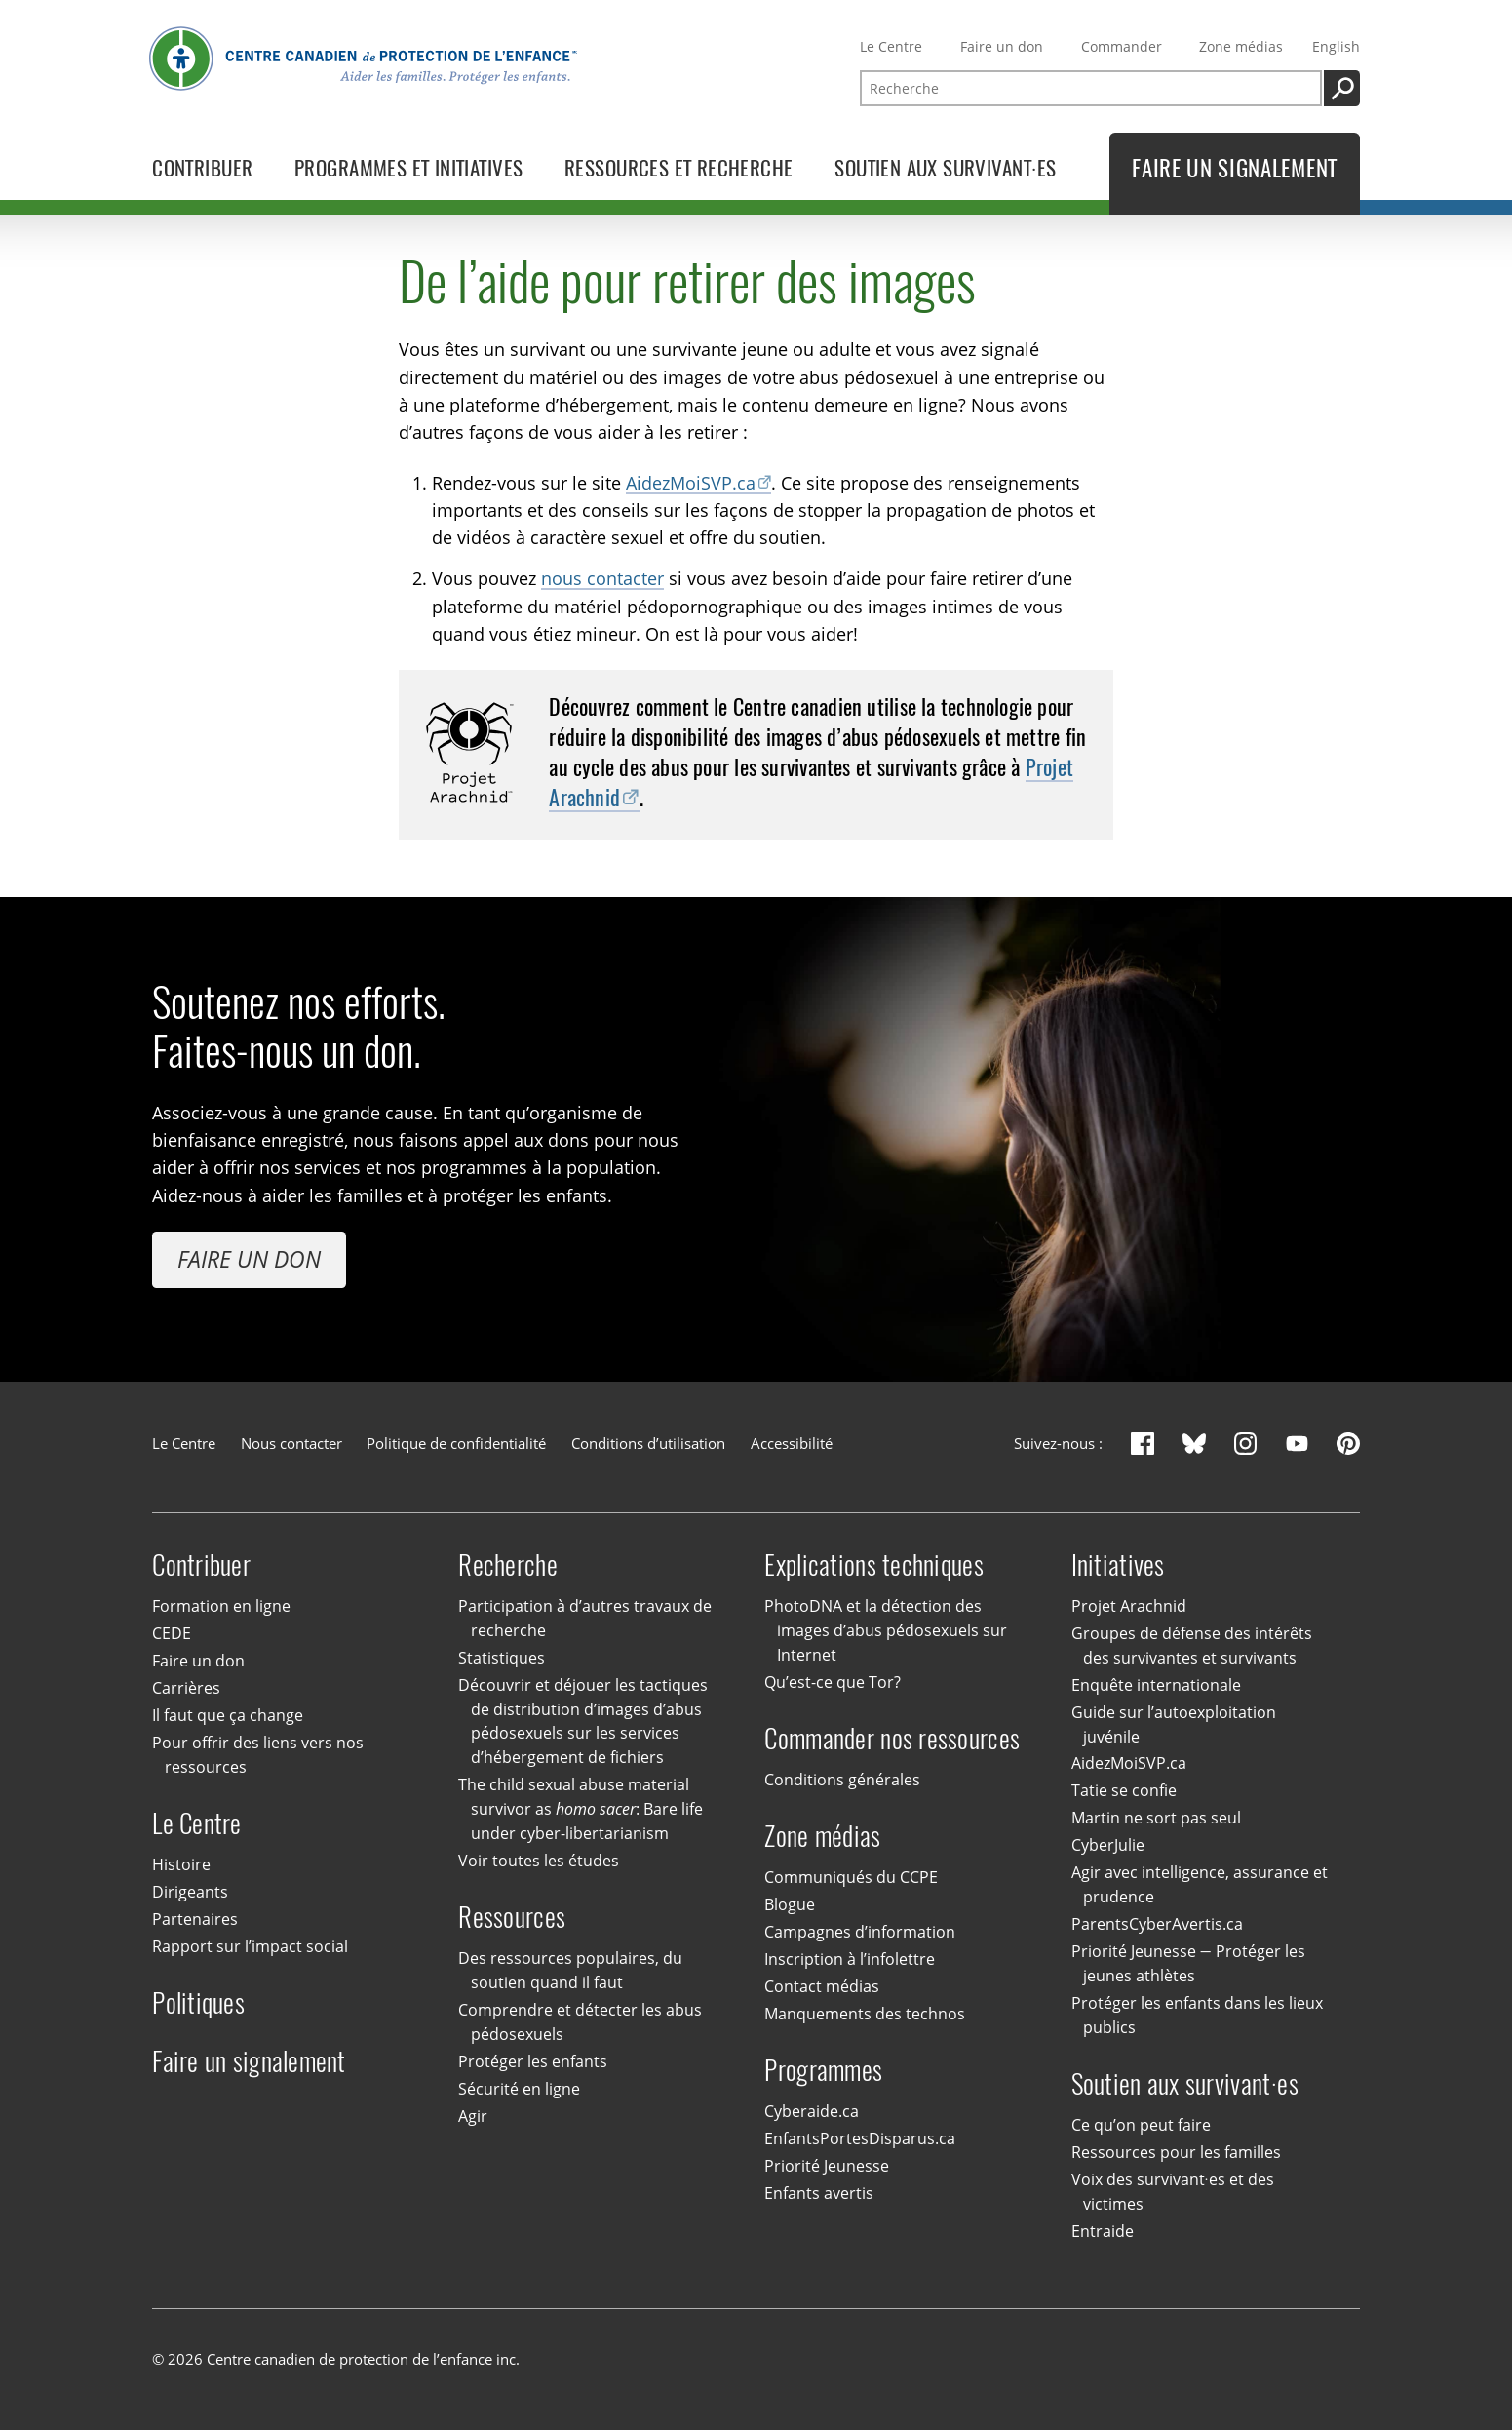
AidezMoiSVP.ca (691, 481)
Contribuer (201, 1565)
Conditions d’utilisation (648, 1443)
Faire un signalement (249, 2061)
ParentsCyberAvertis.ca (1157, 1924)
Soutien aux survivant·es (1185, 2083)
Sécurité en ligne (519, 2088)
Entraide (1102, 2231)
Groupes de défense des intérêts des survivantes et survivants (1191, 1645)
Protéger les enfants (532, 2061)
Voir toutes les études (538, 1860)
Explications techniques (873, 1565)
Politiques (198, 2002)
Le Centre (891, 46)
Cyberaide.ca (811, 2111)
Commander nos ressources (892, 1738)
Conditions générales (842, 1779)
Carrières (186, 1688)
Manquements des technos (864, 2013)
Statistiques (501, 1657)
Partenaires (195, 1919)
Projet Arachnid (1128, 1606)
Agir (472, 2116)
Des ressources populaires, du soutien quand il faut (570, 1970)
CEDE (171, 1633)
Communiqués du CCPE (851, 1877)
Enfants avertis (818, 2193)
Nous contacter (291, 1443)
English (1336, 46)
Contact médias (821, 1986)
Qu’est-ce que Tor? (832, 1682)
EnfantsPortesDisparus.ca (859, 2138)
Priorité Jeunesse (826, 2165)
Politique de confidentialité (456, 1443)
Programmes (823, 2070)
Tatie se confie (1124, 1791)
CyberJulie (1107, 1846)
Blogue (789, 1904)
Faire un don (1001, 46)
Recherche (507, 1565)
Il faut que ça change (227, 1715)
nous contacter (602, 578)
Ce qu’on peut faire (1141, 2125)
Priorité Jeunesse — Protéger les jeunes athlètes (1188, 1963)
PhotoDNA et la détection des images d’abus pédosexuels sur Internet (885, 1630)
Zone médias (1241, 46)
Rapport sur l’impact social (250, 1946)
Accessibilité (792, 1443)
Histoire (181, 1864)
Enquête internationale (1156, 1685)
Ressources (511, 1917)
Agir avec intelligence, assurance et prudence (1199, 1885)
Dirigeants (190, 1891)
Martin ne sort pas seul (1156, 1818)
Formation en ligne (221, 1606)
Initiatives (1118, 1565)
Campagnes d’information (859, 1931)
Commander (1121, 46)
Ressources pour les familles (1176, 2152)
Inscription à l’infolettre (849, 1959)
